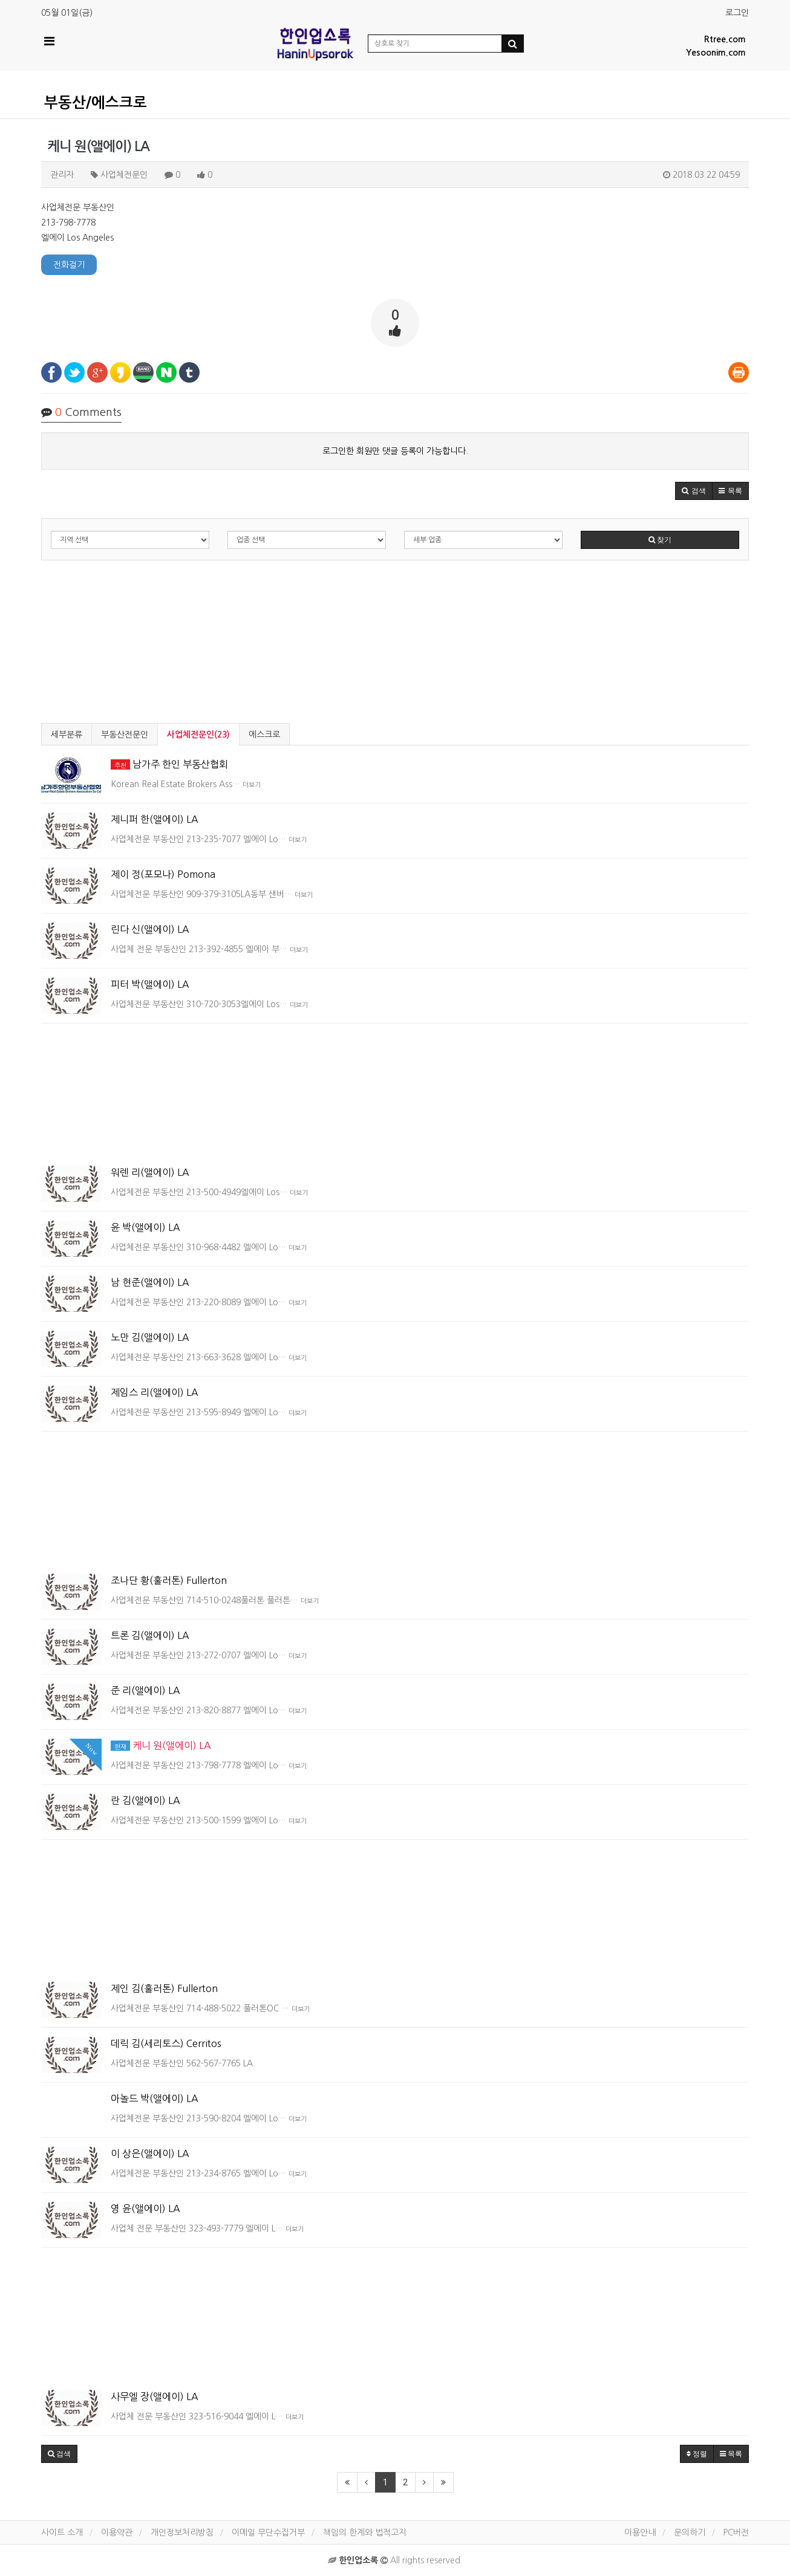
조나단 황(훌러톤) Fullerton (169, 1580)
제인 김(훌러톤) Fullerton (164, 1988)
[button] (694, 491)
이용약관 (116, 2532)
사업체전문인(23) (198, 734)
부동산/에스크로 (95, 103)
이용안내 (640, 2532)
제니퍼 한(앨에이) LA (154, 819)
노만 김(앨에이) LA (150, 1337)
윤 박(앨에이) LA (145, 1227)
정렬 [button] (697, 2454)
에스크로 (264, 734)
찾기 (659, 540)
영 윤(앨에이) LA (145, 2208)
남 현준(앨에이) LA (150, 1282)
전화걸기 (69, 265)
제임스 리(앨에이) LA (154, 1392)
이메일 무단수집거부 (268, 2532)
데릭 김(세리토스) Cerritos (166, 2043)
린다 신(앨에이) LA (150, 929)
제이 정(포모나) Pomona (163, 874)
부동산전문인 (124, 734)
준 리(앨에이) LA (145, 1690)
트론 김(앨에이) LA (150, 1635)
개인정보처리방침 (182, 2532)
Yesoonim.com (716, 52)
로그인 (737, 12)
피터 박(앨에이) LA (150, 984)
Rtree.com (725, 39)
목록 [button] (731, 2454)
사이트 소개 (62, 2532)
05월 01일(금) (67, 12)
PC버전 (736, 2532)
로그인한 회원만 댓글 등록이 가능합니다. (395, 451)
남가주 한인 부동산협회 (169, 764)
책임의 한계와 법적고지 (364, 2532)
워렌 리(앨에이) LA (150, 1172)
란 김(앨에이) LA (145, 1800)
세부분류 (66, 734)
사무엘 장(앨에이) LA (154, 2396)
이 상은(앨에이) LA (150, 2153)
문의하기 (689, 2532)
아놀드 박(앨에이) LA (154, 2098)
